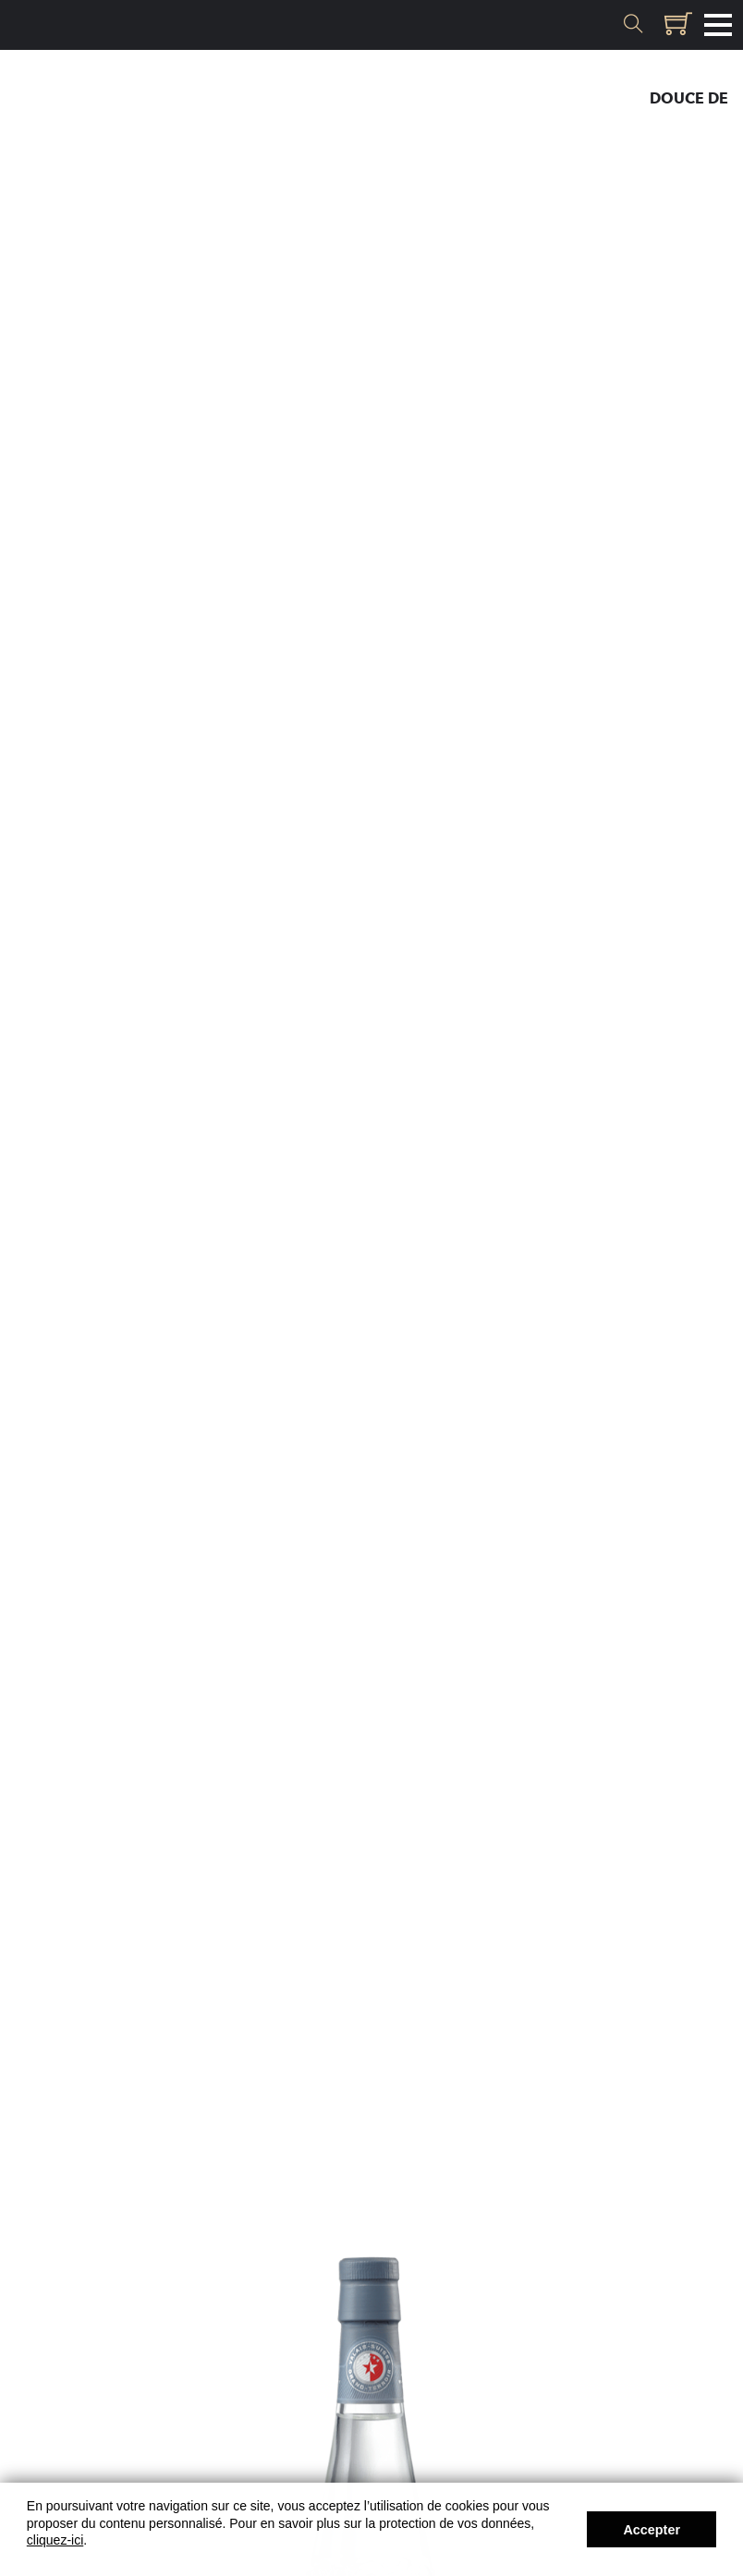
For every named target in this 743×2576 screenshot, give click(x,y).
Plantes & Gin (671, 179)
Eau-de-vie (685, 71)
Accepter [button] (651, 2529)
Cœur (705, 152)
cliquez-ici (55, 2540)
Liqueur (695, 125)
